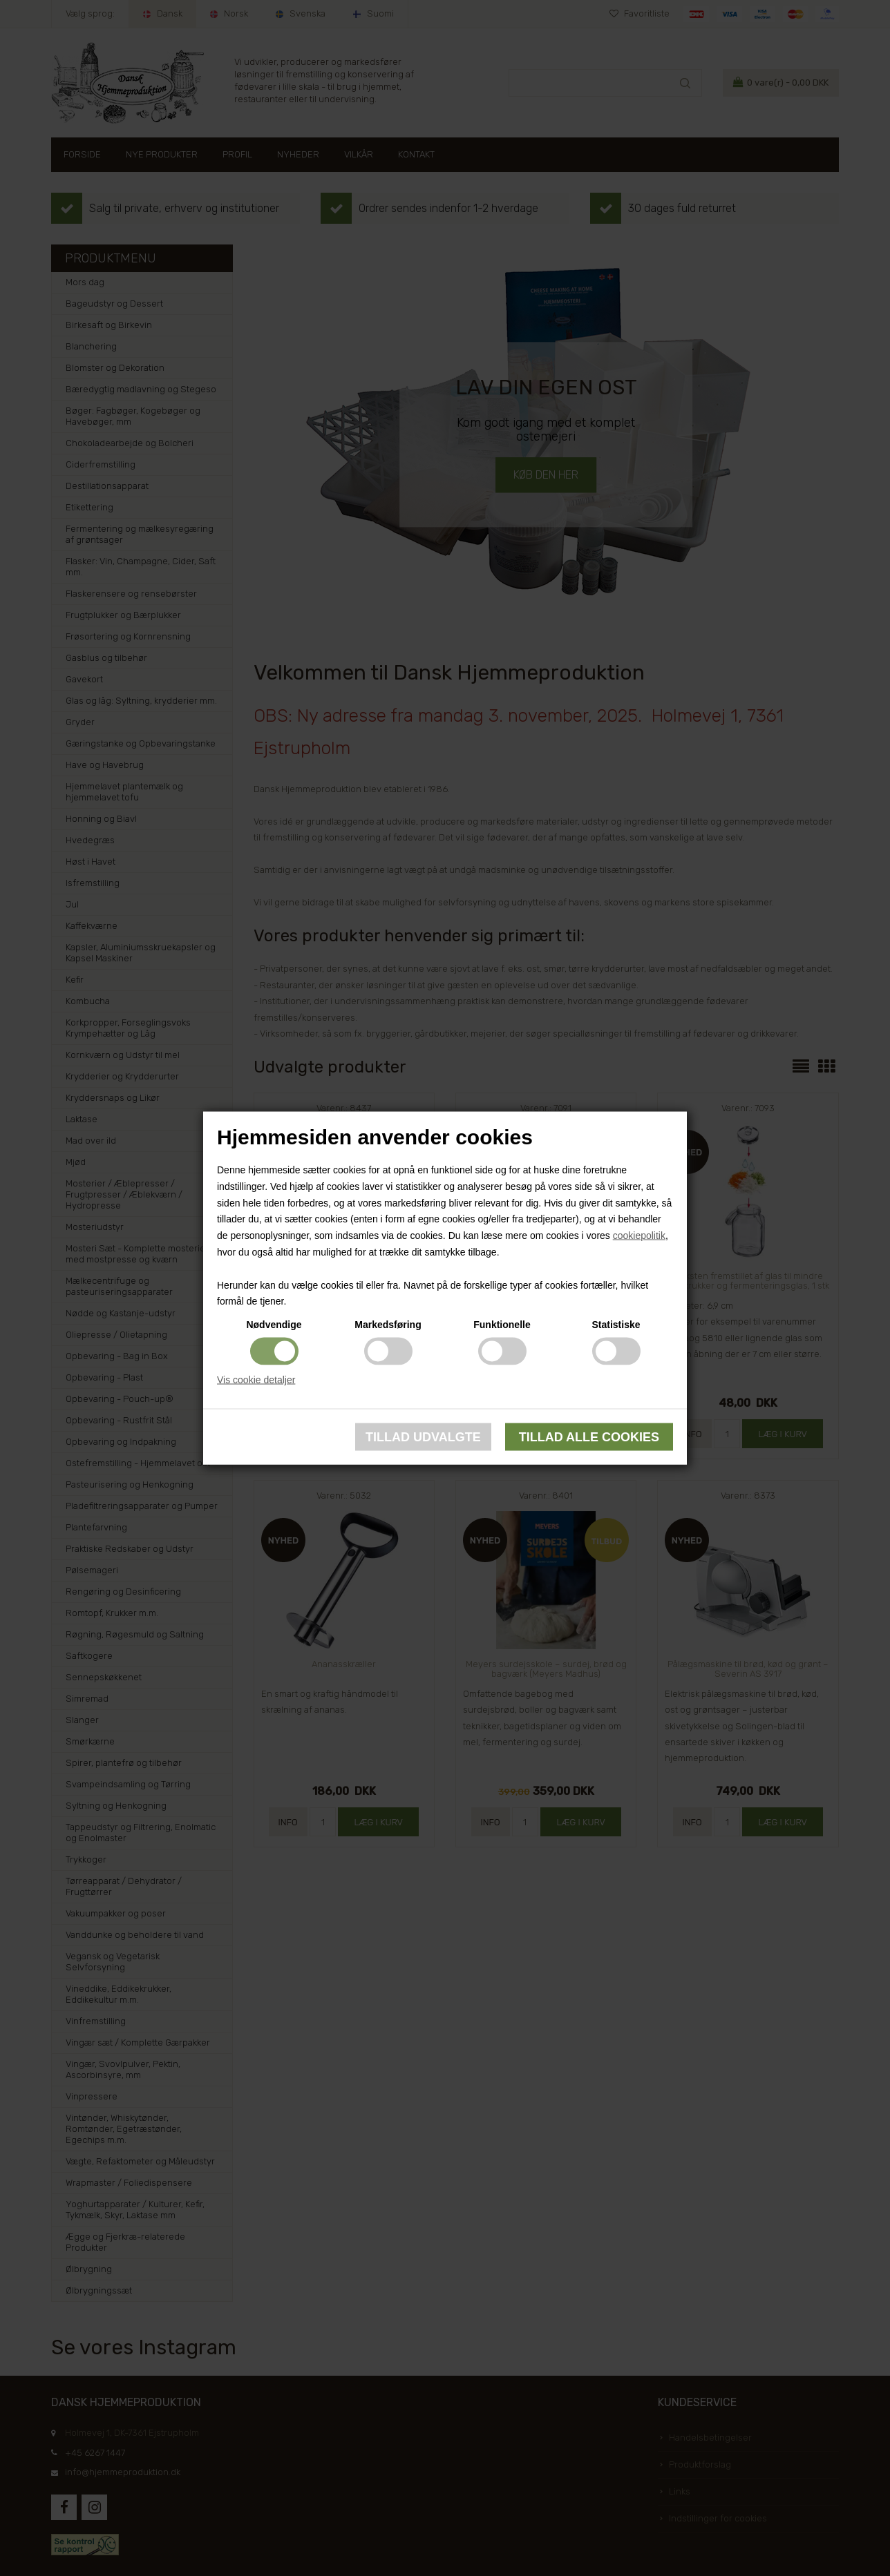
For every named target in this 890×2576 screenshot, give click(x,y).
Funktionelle (501, 1324)
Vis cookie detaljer (256, 1379)
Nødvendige (273, 1324)
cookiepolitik (639, 1235)
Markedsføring (387, 1324)
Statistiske (615, 1324)
